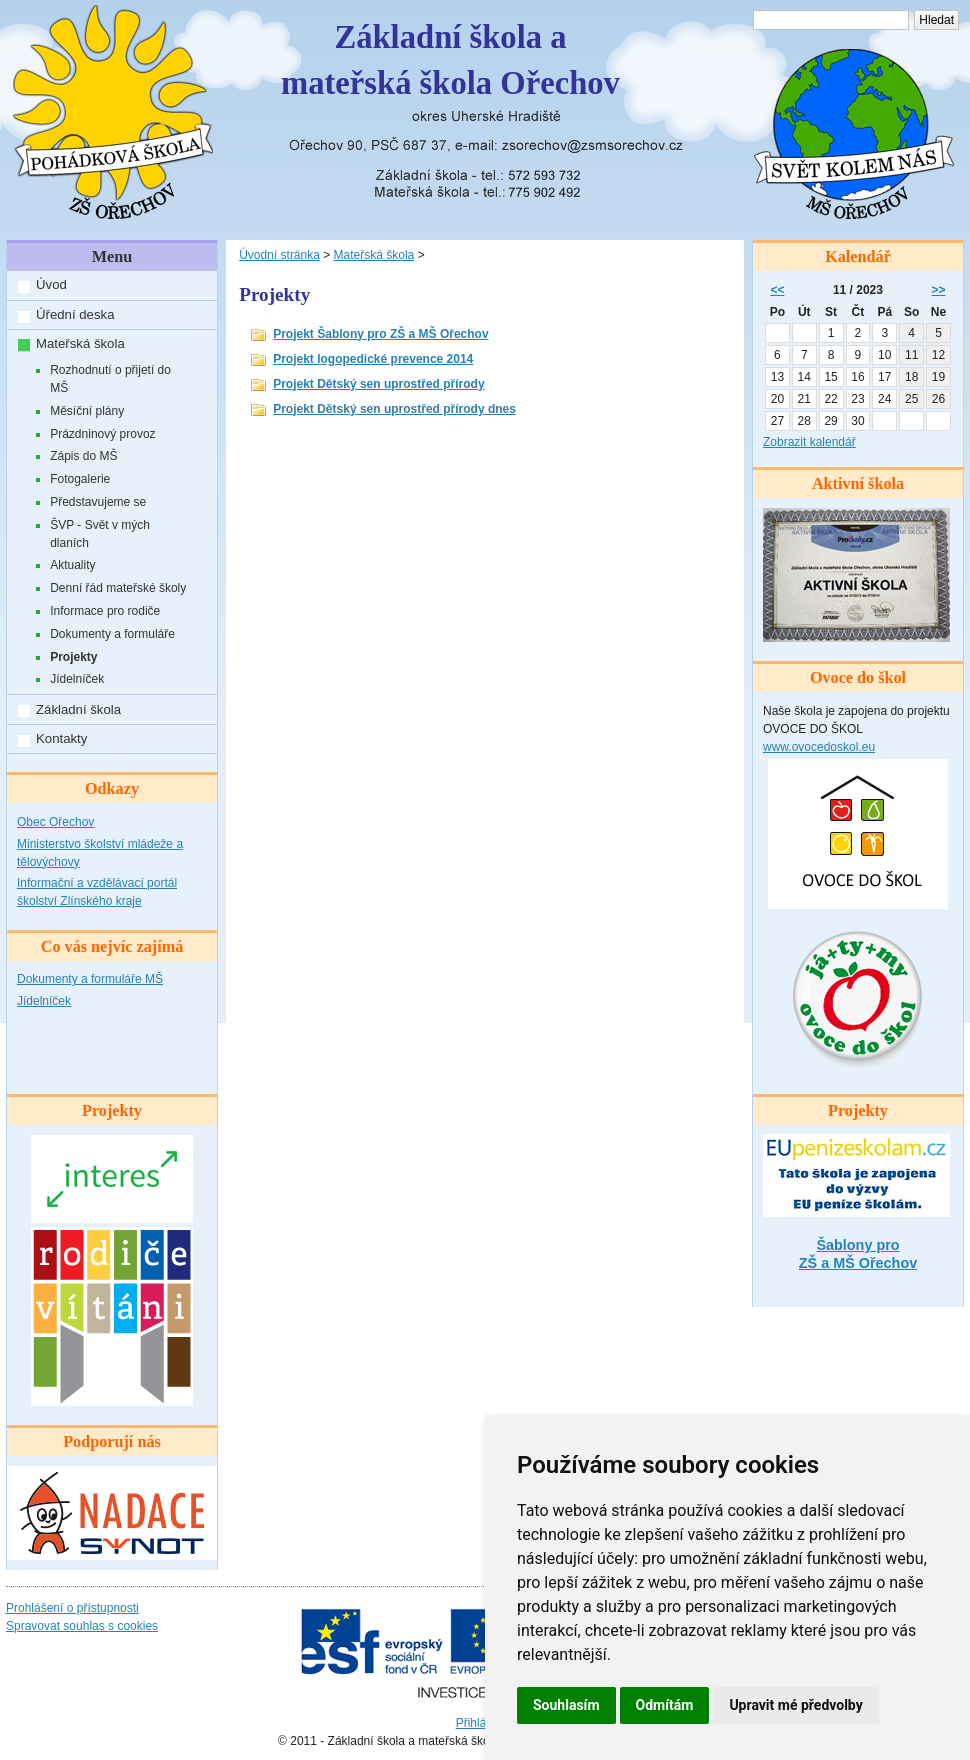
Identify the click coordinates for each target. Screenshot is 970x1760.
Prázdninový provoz (102, 434)
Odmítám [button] (665, 1705)
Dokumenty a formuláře (112, 634)
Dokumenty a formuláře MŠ (90, 979)
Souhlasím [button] (566, 1705)
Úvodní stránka (279, 255)
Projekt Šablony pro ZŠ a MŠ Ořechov (380, 334)
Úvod (51, 284)
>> (939, 290)
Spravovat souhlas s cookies (82, 1626)
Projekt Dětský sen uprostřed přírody (378, 384)
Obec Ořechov (55, 822)
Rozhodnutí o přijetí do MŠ (110, 379)
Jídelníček (77, 679)
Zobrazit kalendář (809, 442)
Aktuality (72, 565)
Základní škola (78, 709)
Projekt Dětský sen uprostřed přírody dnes (394, 409)
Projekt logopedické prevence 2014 (373, 359)
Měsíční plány (87, 411)
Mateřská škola (80, 343)
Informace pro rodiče (105, 611)
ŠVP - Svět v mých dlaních (100, 534)
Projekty (73, 657)
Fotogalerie (80, 479)
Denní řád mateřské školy (118, 588)
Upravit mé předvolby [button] (795, 1705)
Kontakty (61, 738)
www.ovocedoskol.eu (819, 747)
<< (777, 290)
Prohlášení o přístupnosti (72, 1608)
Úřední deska (75, 314)
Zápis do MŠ (83, 456)
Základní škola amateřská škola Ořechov (450, 60)
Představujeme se (98, 502)
